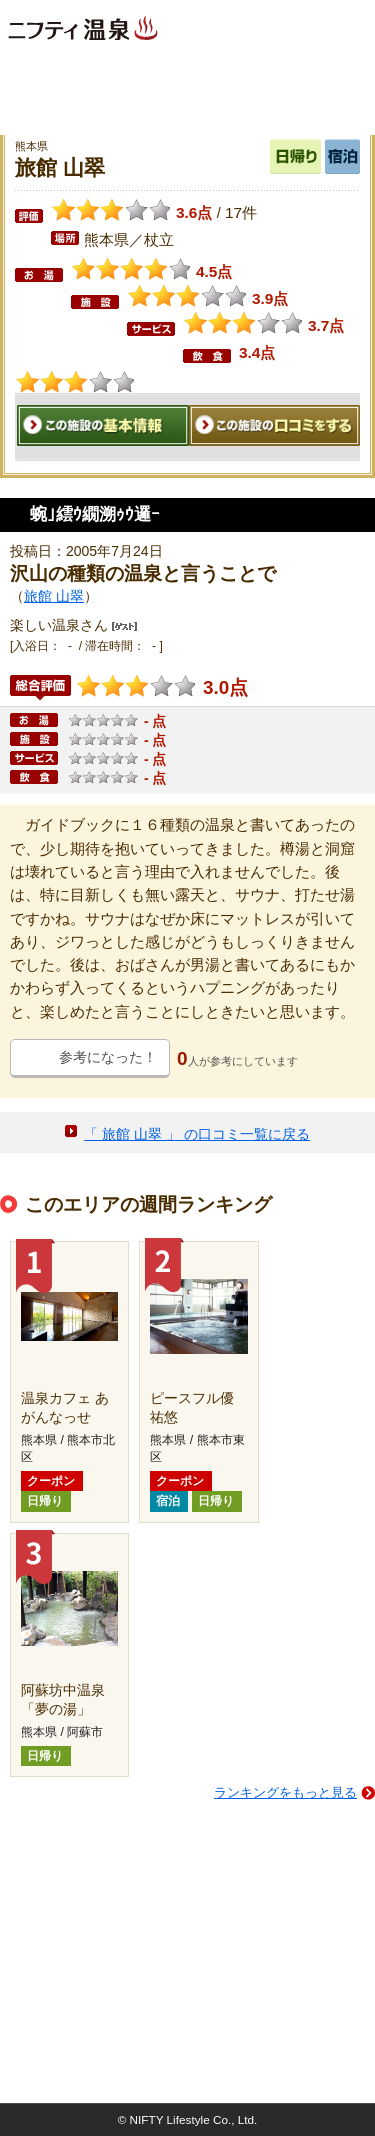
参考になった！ (108, 1057)
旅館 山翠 (54, 596)
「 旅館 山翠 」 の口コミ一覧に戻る (197, 1134)
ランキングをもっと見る (285, 1792)
